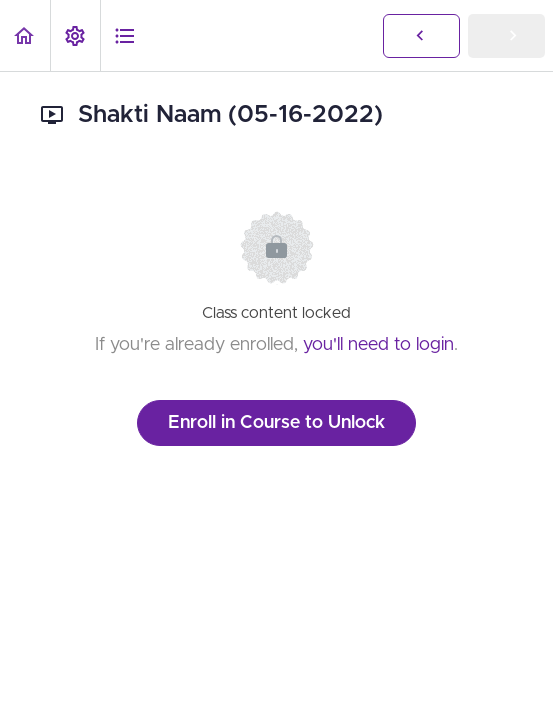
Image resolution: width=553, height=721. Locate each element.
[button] (25, 35)
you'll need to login (378, 345)
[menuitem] (75, 35)
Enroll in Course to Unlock (276, 423)
